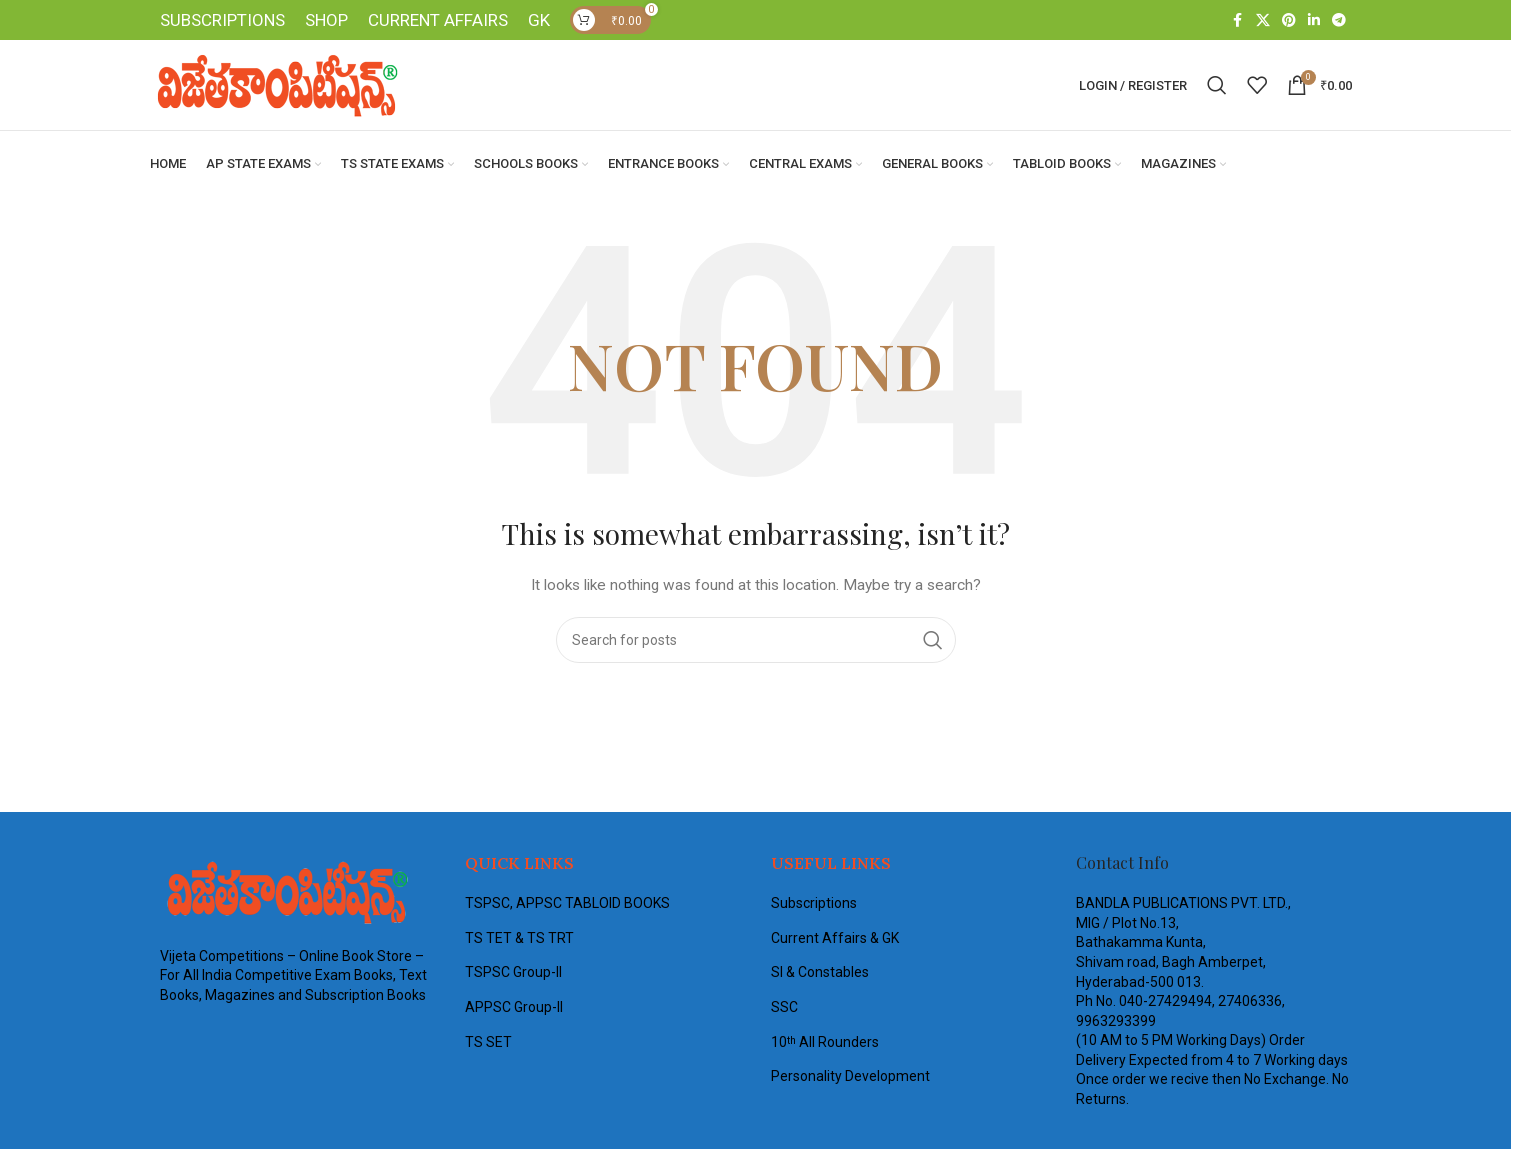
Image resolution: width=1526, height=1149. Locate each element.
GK (539, 21)
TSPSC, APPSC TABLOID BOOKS (567, 905)
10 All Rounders (825, 1043)
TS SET (488, 1043)
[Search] (1217, 87)
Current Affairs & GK (835, 939)
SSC (784, 1009)
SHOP (326, 21)
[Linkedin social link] (1314, 21)
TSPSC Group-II (513, 974)
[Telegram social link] (1339, 21)
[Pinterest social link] (1289, 21)
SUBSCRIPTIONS (222, 21)
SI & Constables (820, 974)
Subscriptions (814, 905)
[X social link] (1263, 21)
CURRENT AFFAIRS (438, 21)
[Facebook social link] (1238, 21)
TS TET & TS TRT (519, 939)
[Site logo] (275, 86)
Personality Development (850, 1078)
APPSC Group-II (514, 1009)
